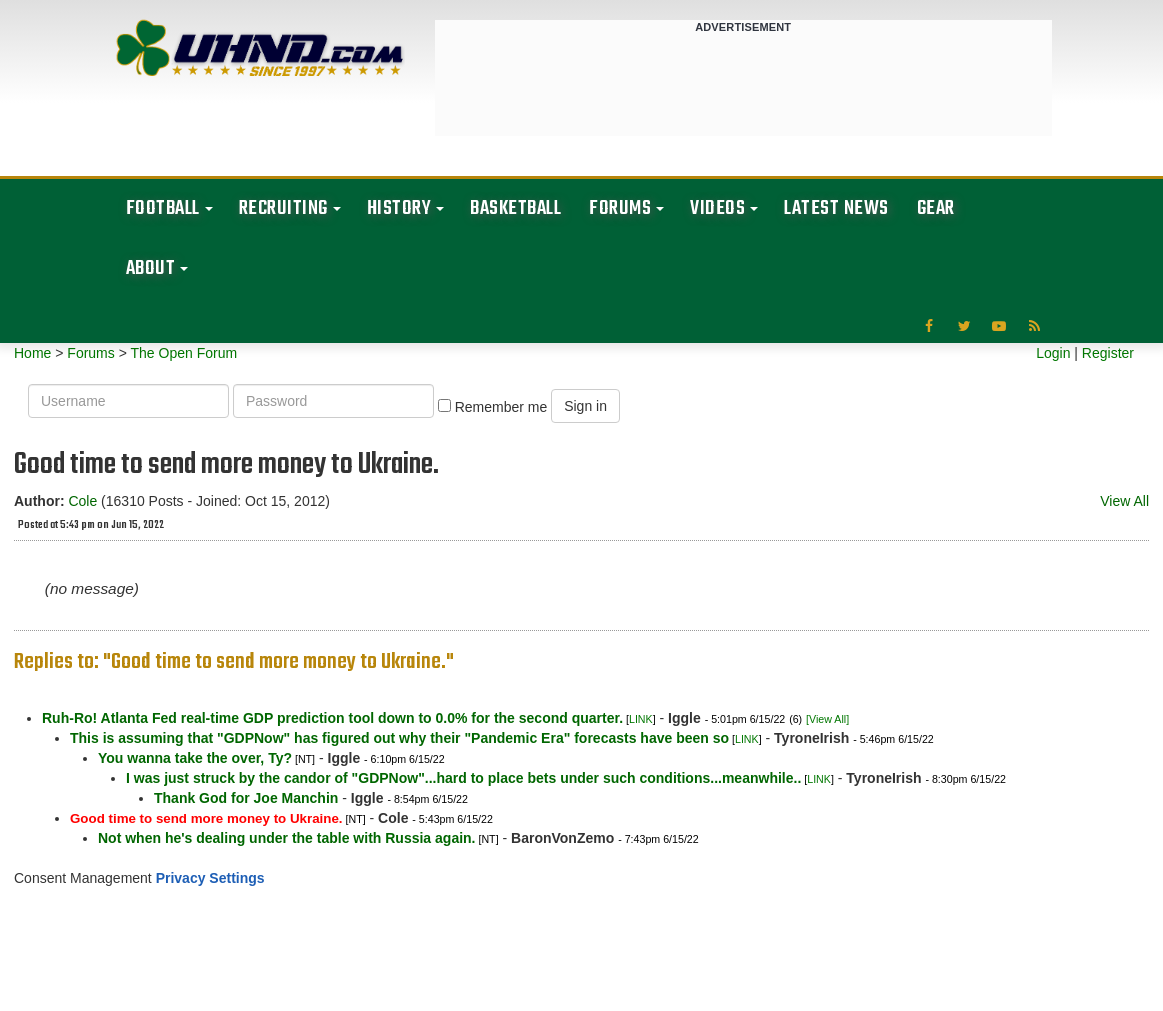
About (151, 268)
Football (163, 208)
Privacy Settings (210, 878)
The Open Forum (183, 353)
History (399, 208)
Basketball (515, 208)
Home (32, 353)
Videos (717, 208)
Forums (620, 208)
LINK (641, 719)
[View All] (827, 719)
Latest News (836, 208)
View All (1124, 501)
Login (1053, 353)
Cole (82, 501)
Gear (936, 208)
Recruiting (283, 208)
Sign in (585, 406)
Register (1108, 353)
